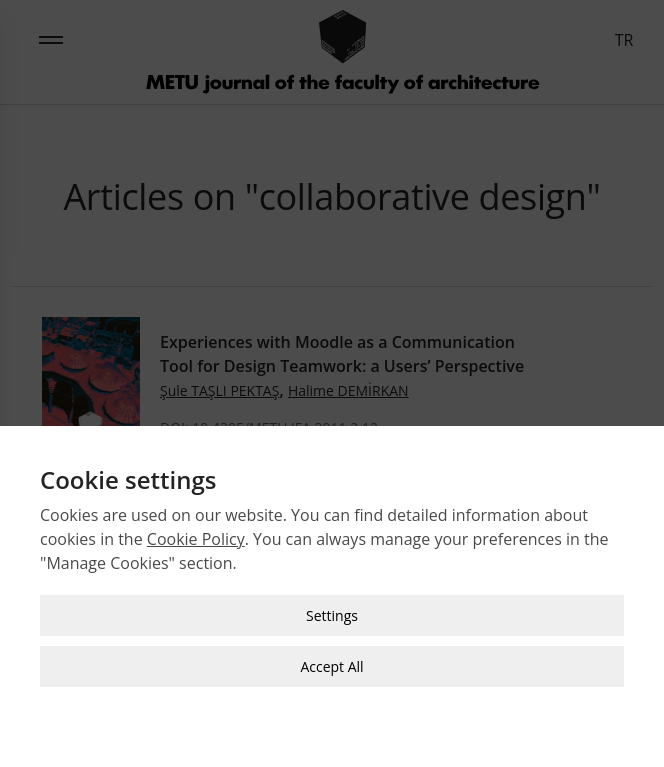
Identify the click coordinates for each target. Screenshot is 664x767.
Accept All (331, 665)
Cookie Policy (196, 538)
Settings (332, 614)
